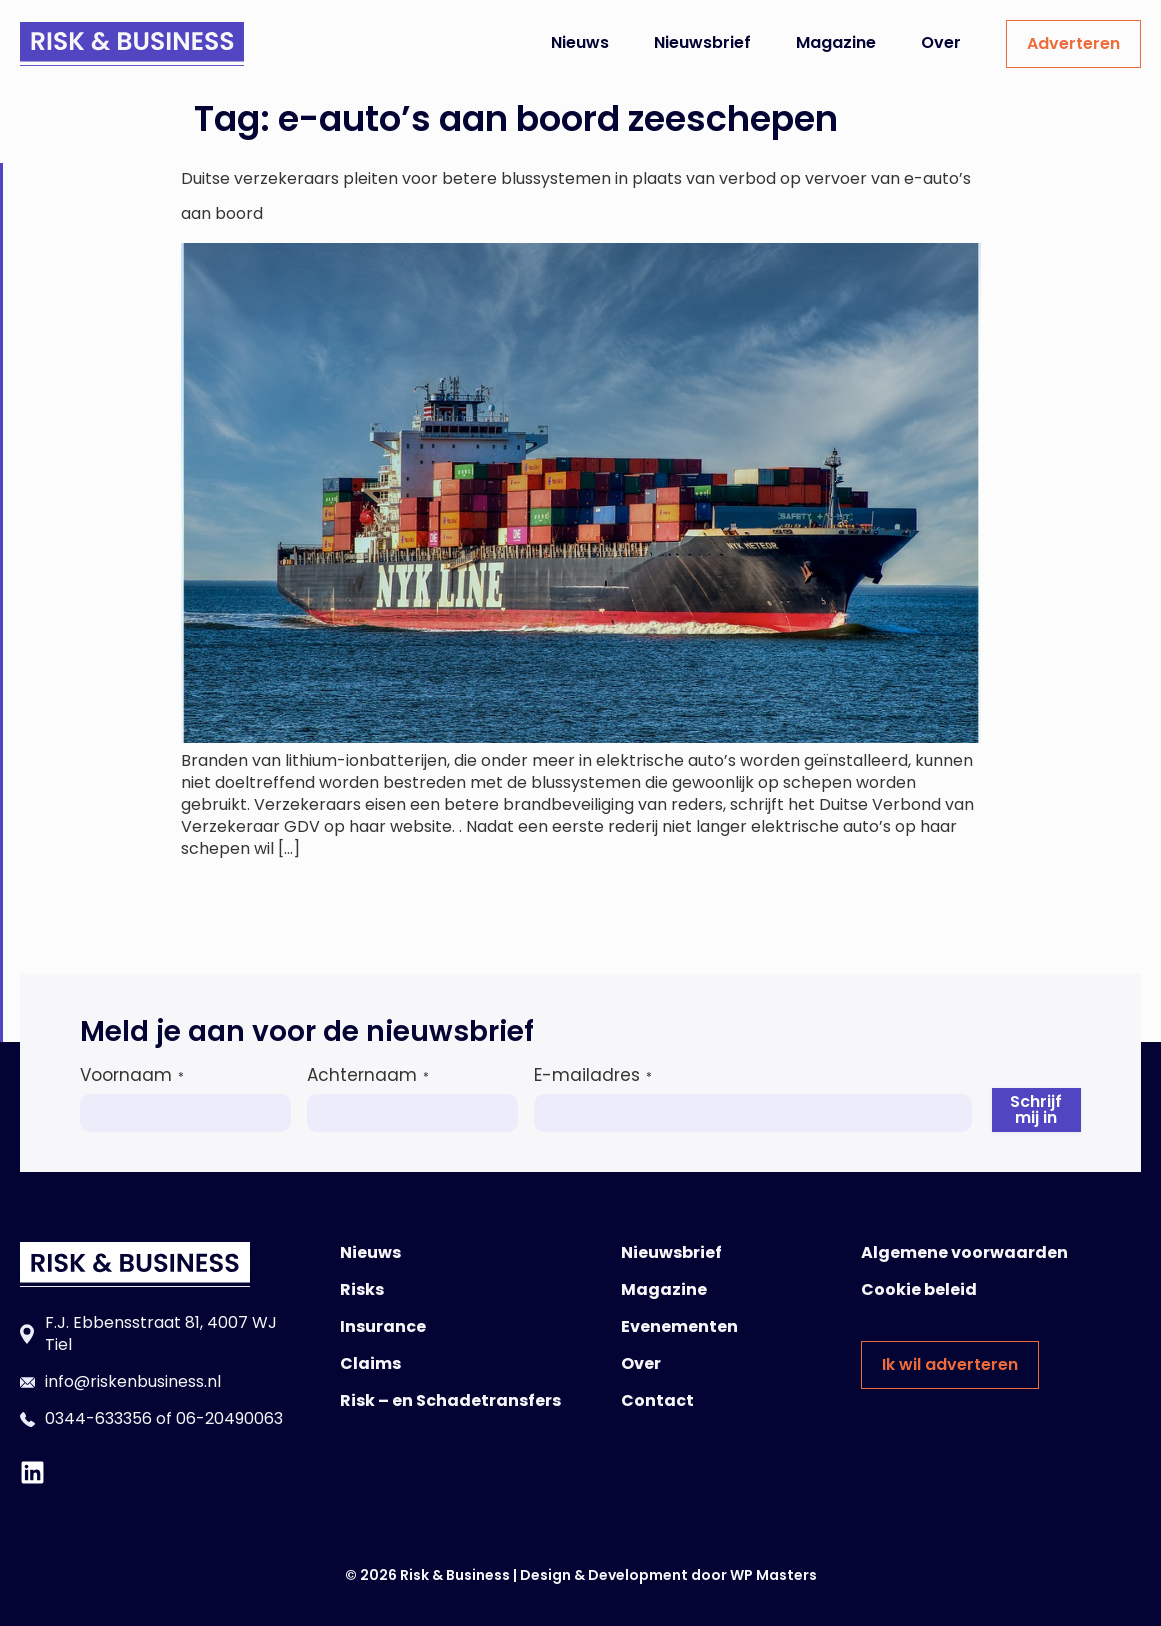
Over (941, 42)
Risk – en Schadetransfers (450, 1400)
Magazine (836, 42)
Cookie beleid (919, 1289)
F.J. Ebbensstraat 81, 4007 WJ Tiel (161, 1333)
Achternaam (368, 1075)
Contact (657, 1400)
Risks (362, 1289)
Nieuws (580, 42)
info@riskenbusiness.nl (133, 1381)
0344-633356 (98, 1418)
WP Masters (773, 1575)
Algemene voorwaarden (964, 1252)
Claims (370, 1363)
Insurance (383, 1326)
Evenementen (679, 1326)
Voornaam (132, 1075)
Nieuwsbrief (702, 42)
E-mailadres (593, 1075)
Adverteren (1073, 43)
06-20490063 (229, 1418)
